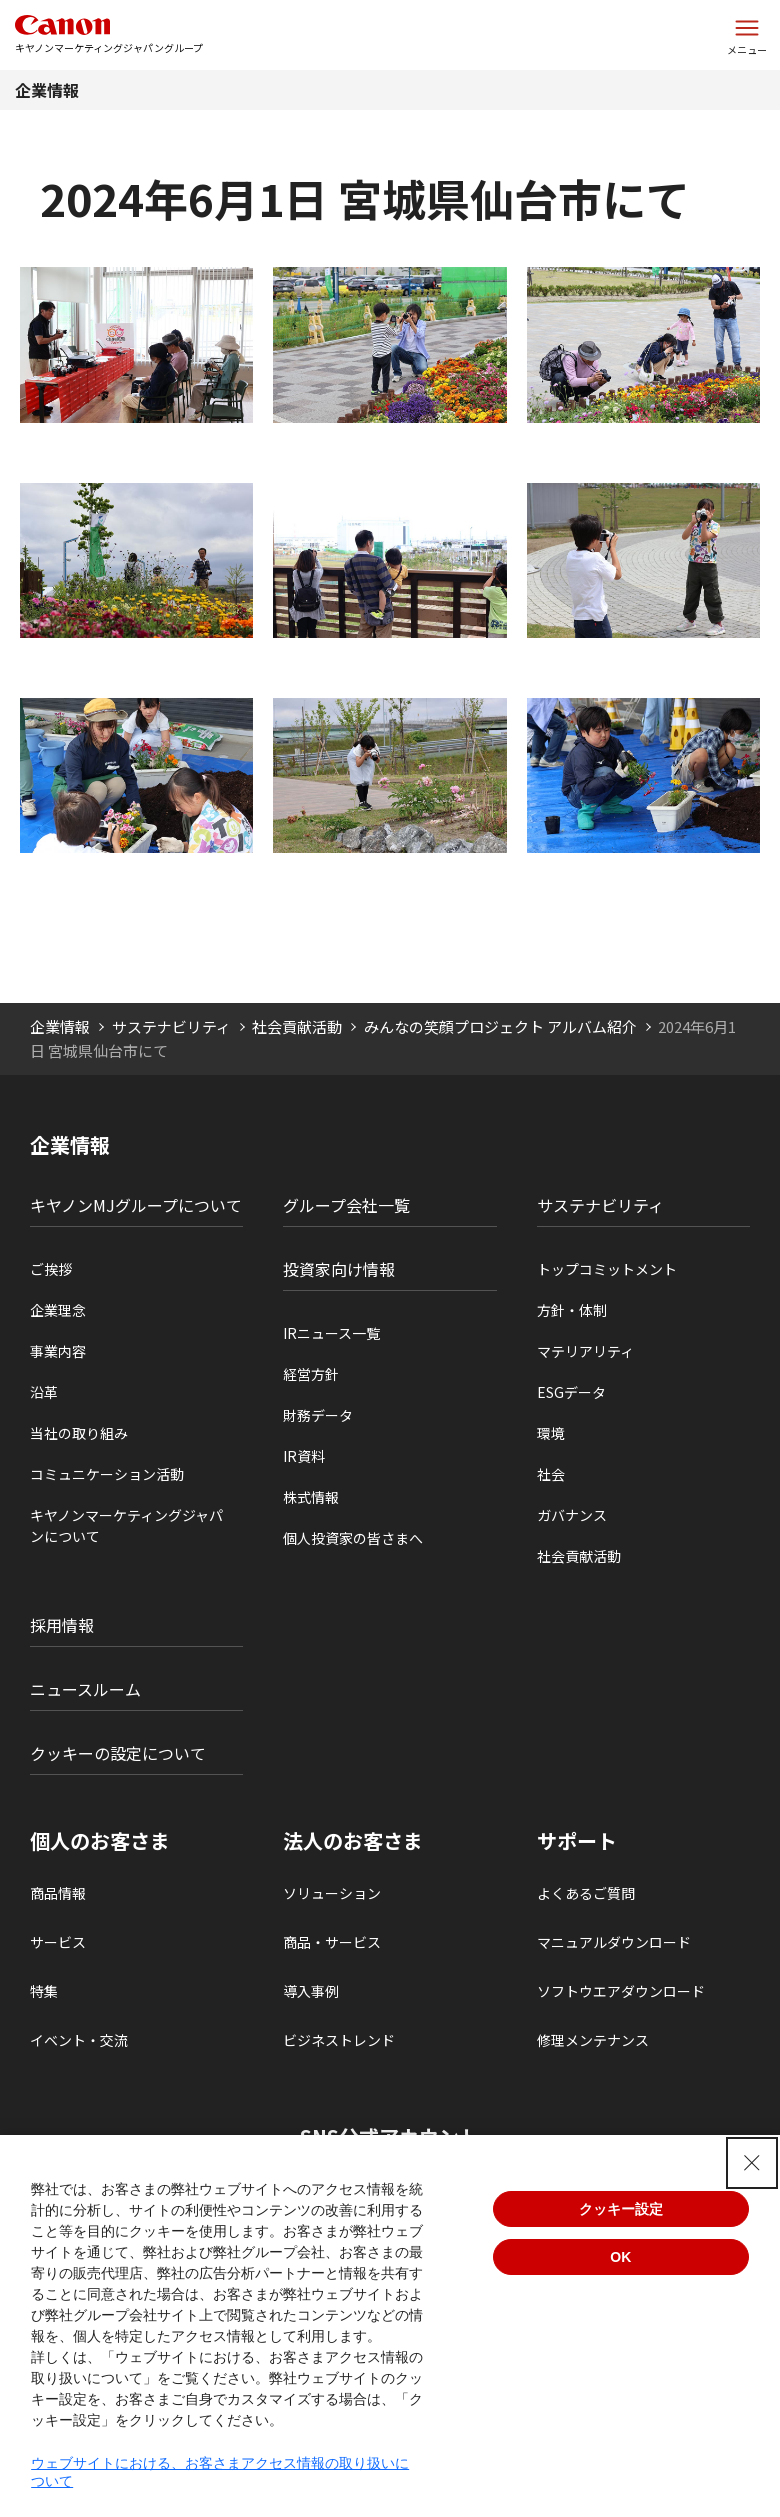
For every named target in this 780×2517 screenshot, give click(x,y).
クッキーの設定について (118, 1753)
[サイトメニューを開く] (747, 35)
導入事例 (311, 1991)
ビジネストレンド (339, 2040)
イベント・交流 (79, 2040)
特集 (44, 1991)
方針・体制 (572, 1310)
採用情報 (62, 1625)
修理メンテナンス (593, 2040)
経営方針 (311, 1374)
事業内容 (58, 1351)
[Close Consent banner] (752, 2163)
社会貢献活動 (297, 1026)
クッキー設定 (621, 2209)
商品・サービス (332, 1942)
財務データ (318, 1415)
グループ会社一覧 (346, 1205)
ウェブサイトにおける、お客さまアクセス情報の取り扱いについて (220, 2472)
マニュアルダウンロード (614, 1942)
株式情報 (311, 1497)
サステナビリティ (171, 1026)
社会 (551, 1474)
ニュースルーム (85, 1689)
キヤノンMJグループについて (136, 1205)
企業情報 (47, 90)
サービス (58, 1942)
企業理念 (58, 1310)
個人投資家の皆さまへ (353, 1538)
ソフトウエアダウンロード (621, 1991)
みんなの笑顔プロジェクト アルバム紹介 (500, 1026)
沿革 (44, 1392)
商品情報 (58, 1893)
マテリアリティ (585, 1351)
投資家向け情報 (339, 1269)
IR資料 (304, 1456)
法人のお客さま (353, 1841)
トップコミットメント (607, 1269)
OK (620, 2257)
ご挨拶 (51, 1269)
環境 (551, 1433)
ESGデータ (571, 1392)
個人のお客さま (100, 1841)
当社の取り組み (79, 1433)
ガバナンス (572, 1515)
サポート (577, 1841)
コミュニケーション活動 (107, 1474)
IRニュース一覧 (331, 1333)
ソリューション (332, 1893)
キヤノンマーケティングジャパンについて (126, 1525)
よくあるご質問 (586, 1893)
